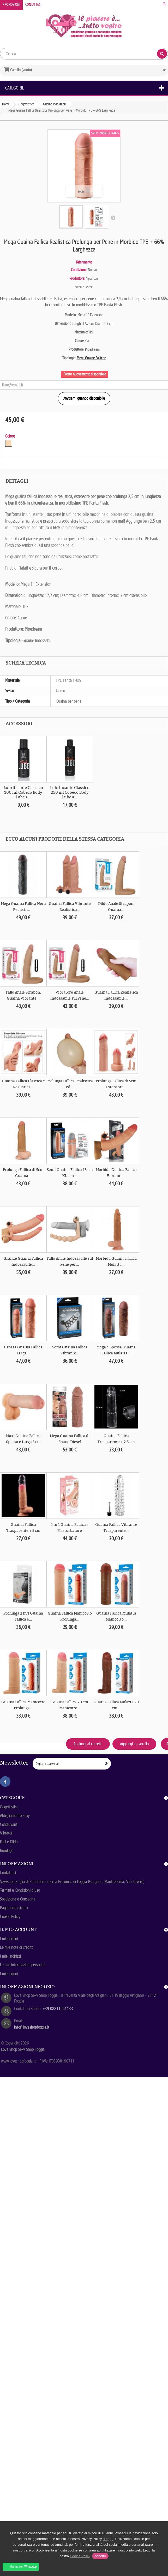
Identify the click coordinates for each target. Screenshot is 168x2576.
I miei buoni (9, 1974)
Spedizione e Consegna (17, 1899)
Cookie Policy (10, 1917)
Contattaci (33, 4)
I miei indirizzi (10, 1956)
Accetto (100, 2556)
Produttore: (77, 278)
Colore (10, 436)
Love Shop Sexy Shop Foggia (23, 2049)
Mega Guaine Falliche (91, 358)
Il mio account (18, 1929)
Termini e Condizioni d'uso (20, 1890)
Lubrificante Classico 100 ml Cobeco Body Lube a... (23, 792)
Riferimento (84, 262)
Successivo (113, 217)
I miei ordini (9, 1939)
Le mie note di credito (16, 1947)
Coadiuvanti (9, 1824)
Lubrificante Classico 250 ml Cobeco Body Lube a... (69, 792)
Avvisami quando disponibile (84, 398)
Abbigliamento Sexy (15, 1816)
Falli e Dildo (8, 1842)
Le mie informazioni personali (22, 1965)
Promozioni (11, 4)
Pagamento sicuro (14, 1908)
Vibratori (6, 1833)
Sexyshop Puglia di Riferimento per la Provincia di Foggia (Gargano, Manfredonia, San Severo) (72, 1882)
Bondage (6, 1851)
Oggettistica (9, 1807)
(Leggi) (108, 2539)
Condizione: (79, 269)
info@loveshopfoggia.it (31, 2027)
